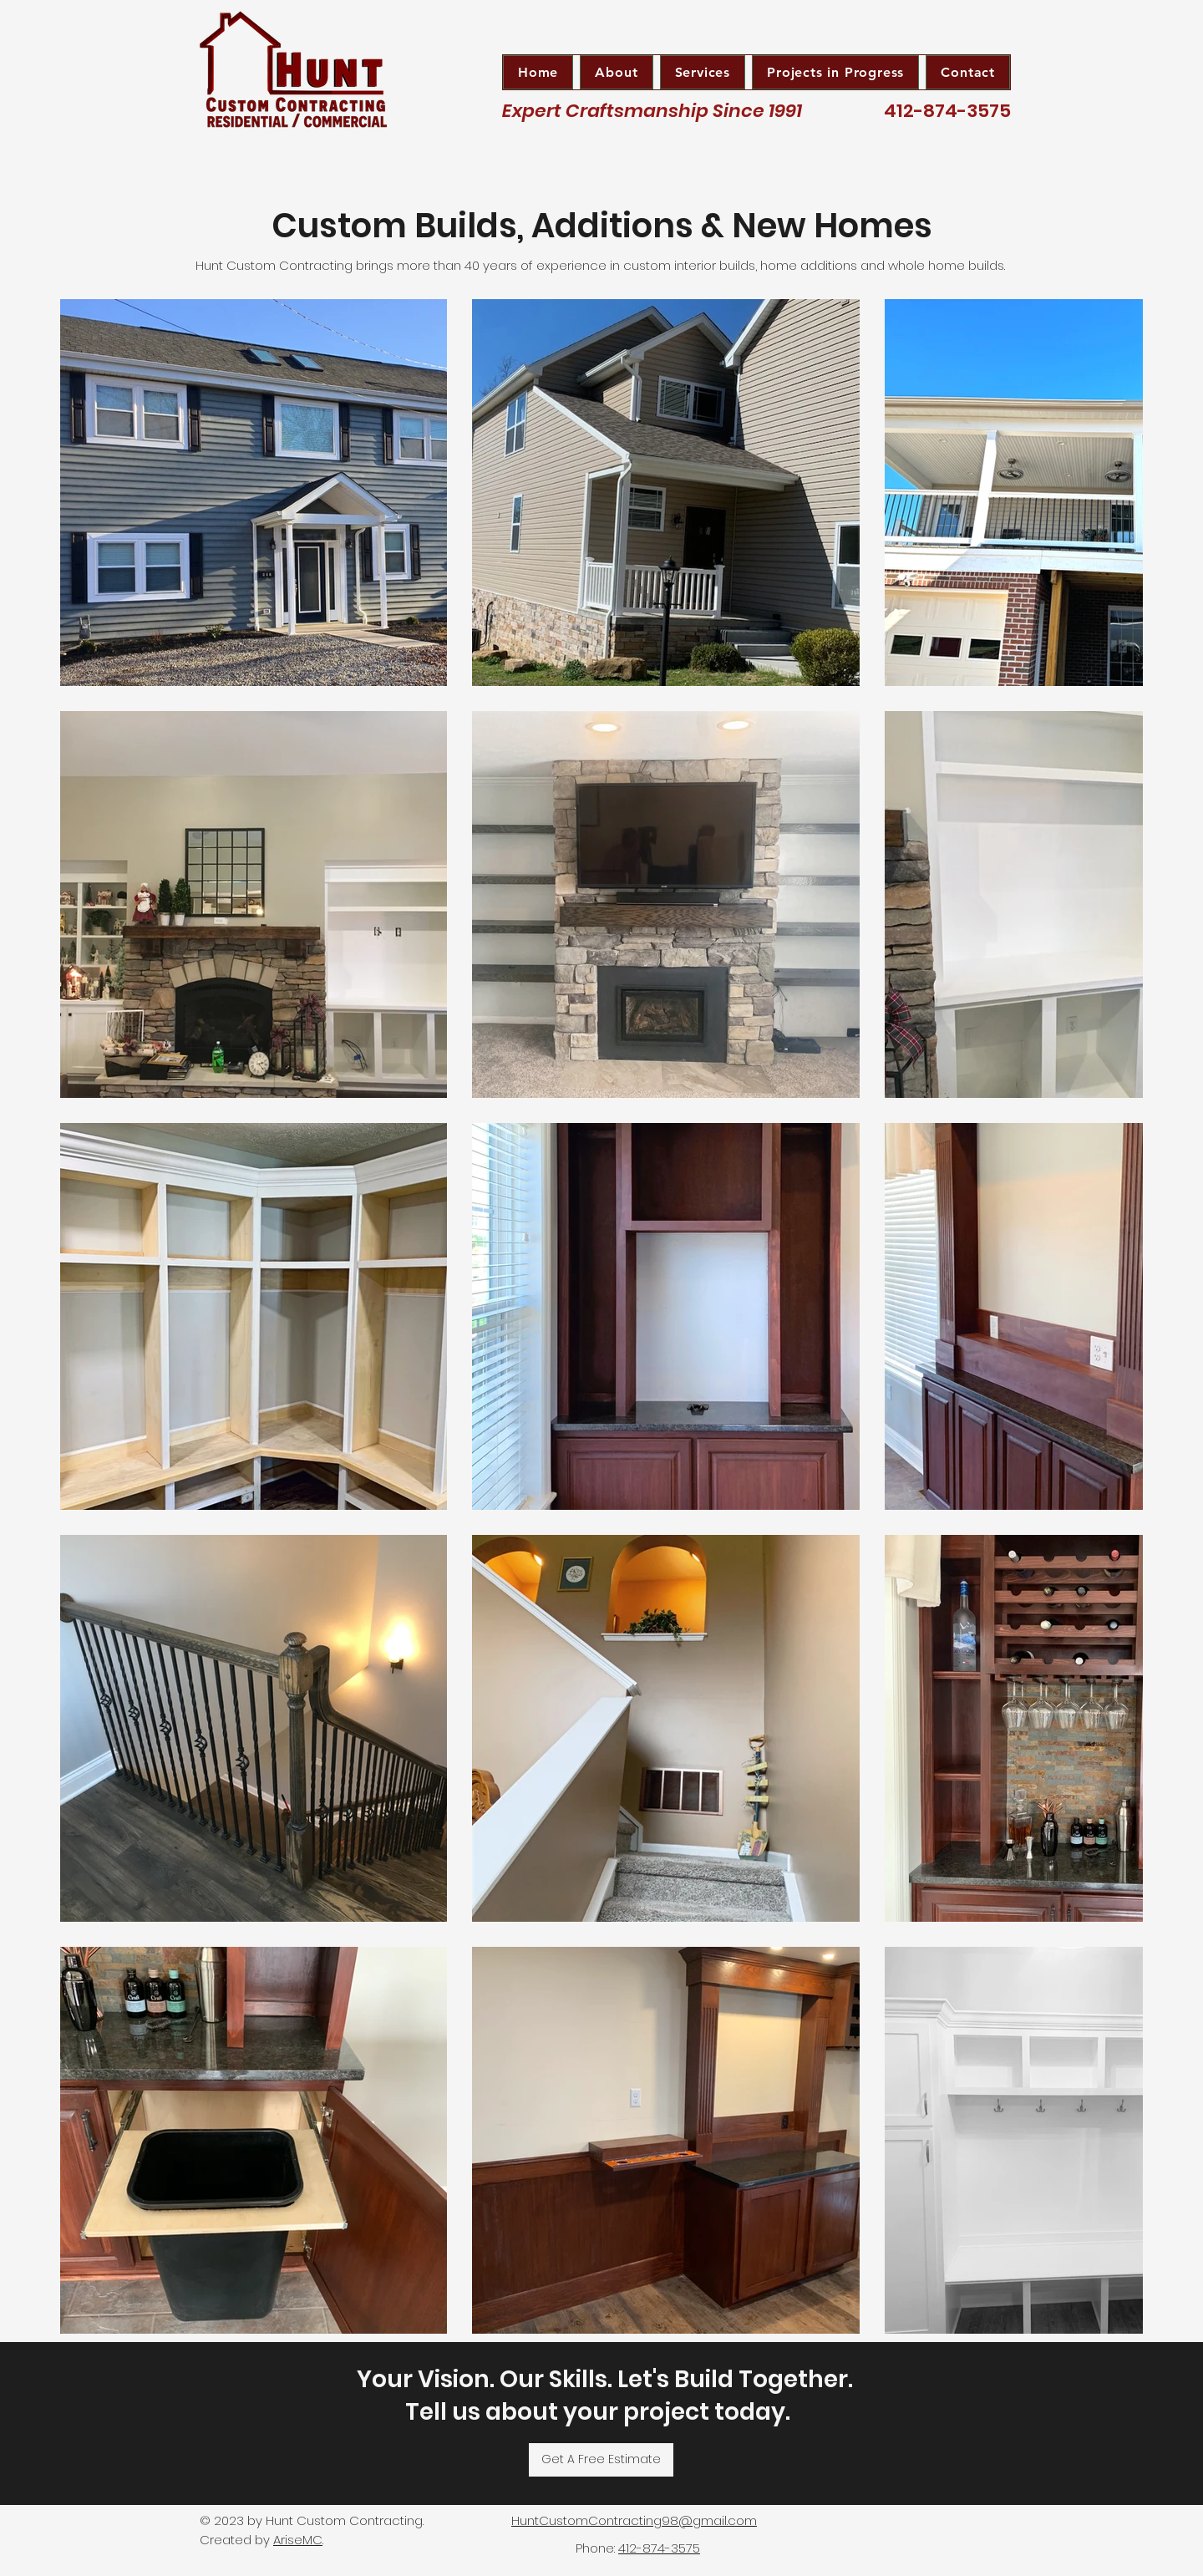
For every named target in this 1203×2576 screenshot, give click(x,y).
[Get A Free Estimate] (601, 2460)
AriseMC (297, 2539)
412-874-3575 (659, 2548)
